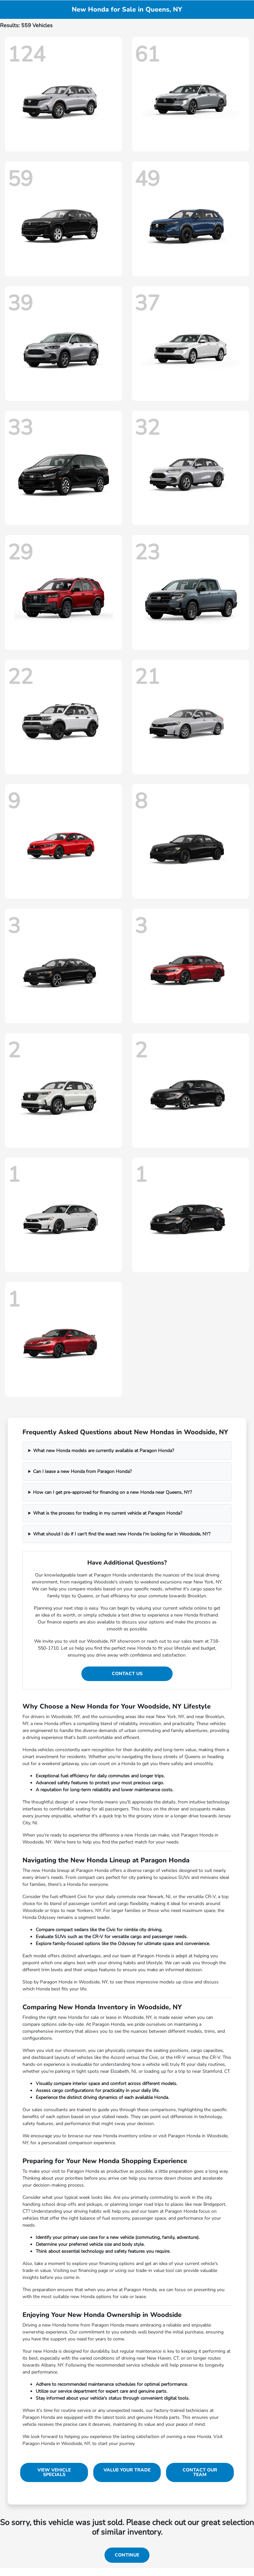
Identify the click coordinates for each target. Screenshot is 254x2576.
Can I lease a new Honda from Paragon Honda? (82, 1471)
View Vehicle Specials (54, 2472)
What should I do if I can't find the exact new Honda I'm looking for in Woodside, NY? (121, 1534)
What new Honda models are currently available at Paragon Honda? (103, 1450)
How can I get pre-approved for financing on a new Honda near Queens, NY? (112, 1492)
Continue (127, 2555)
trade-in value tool (155, 2270)
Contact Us (127, 1673)
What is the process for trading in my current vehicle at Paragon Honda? (107, 1513)
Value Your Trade (127, 2470)
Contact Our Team (200, 2472)
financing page (93, 2270)
